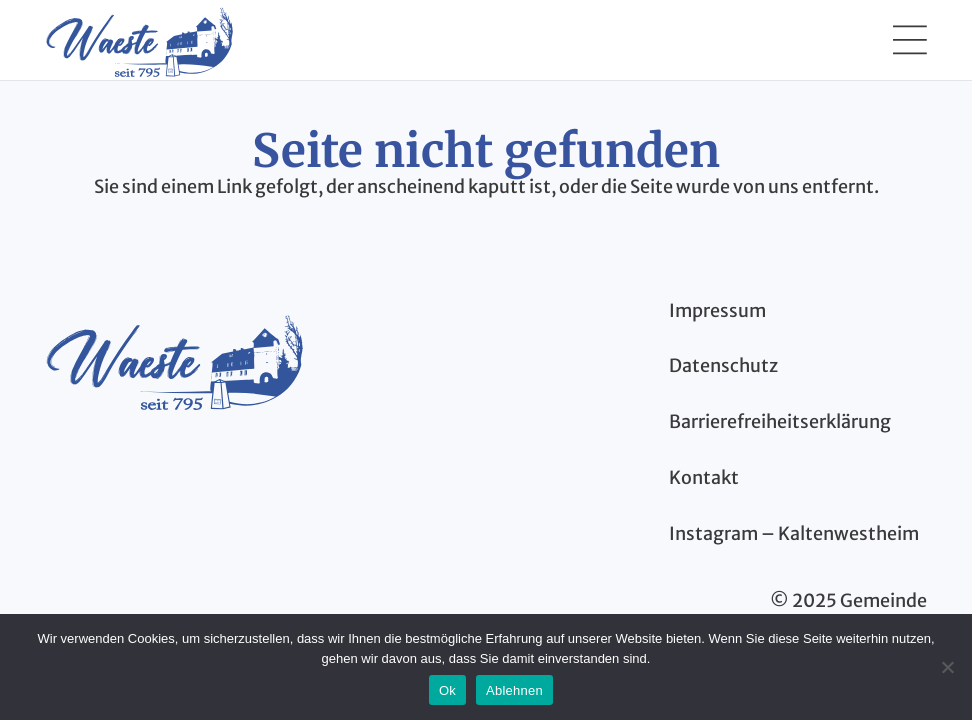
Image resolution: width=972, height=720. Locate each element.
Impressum (717, 310)
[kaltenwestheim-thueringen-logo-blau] (174, 360)
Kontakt (704, 477)
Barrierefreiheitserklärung (780, 421)
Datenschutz (723, 365)
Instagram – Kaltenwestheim (794, 533)
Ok (447, 690)
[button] (910, 40)
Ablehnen (514, 690)
